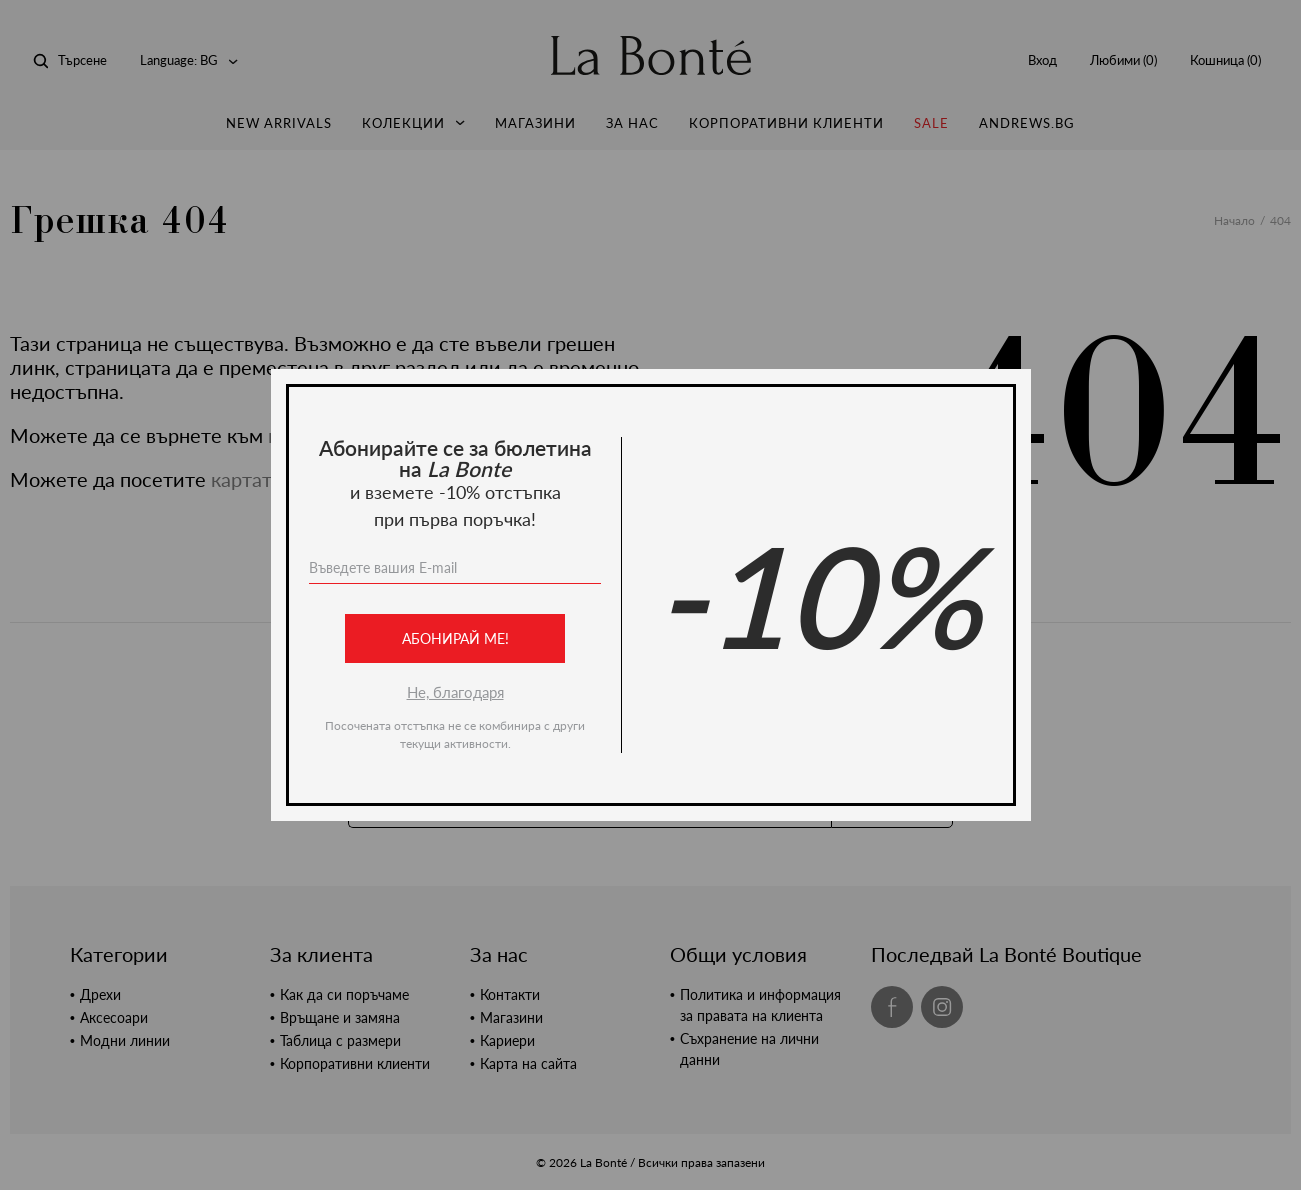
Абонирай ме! (454, 638)
